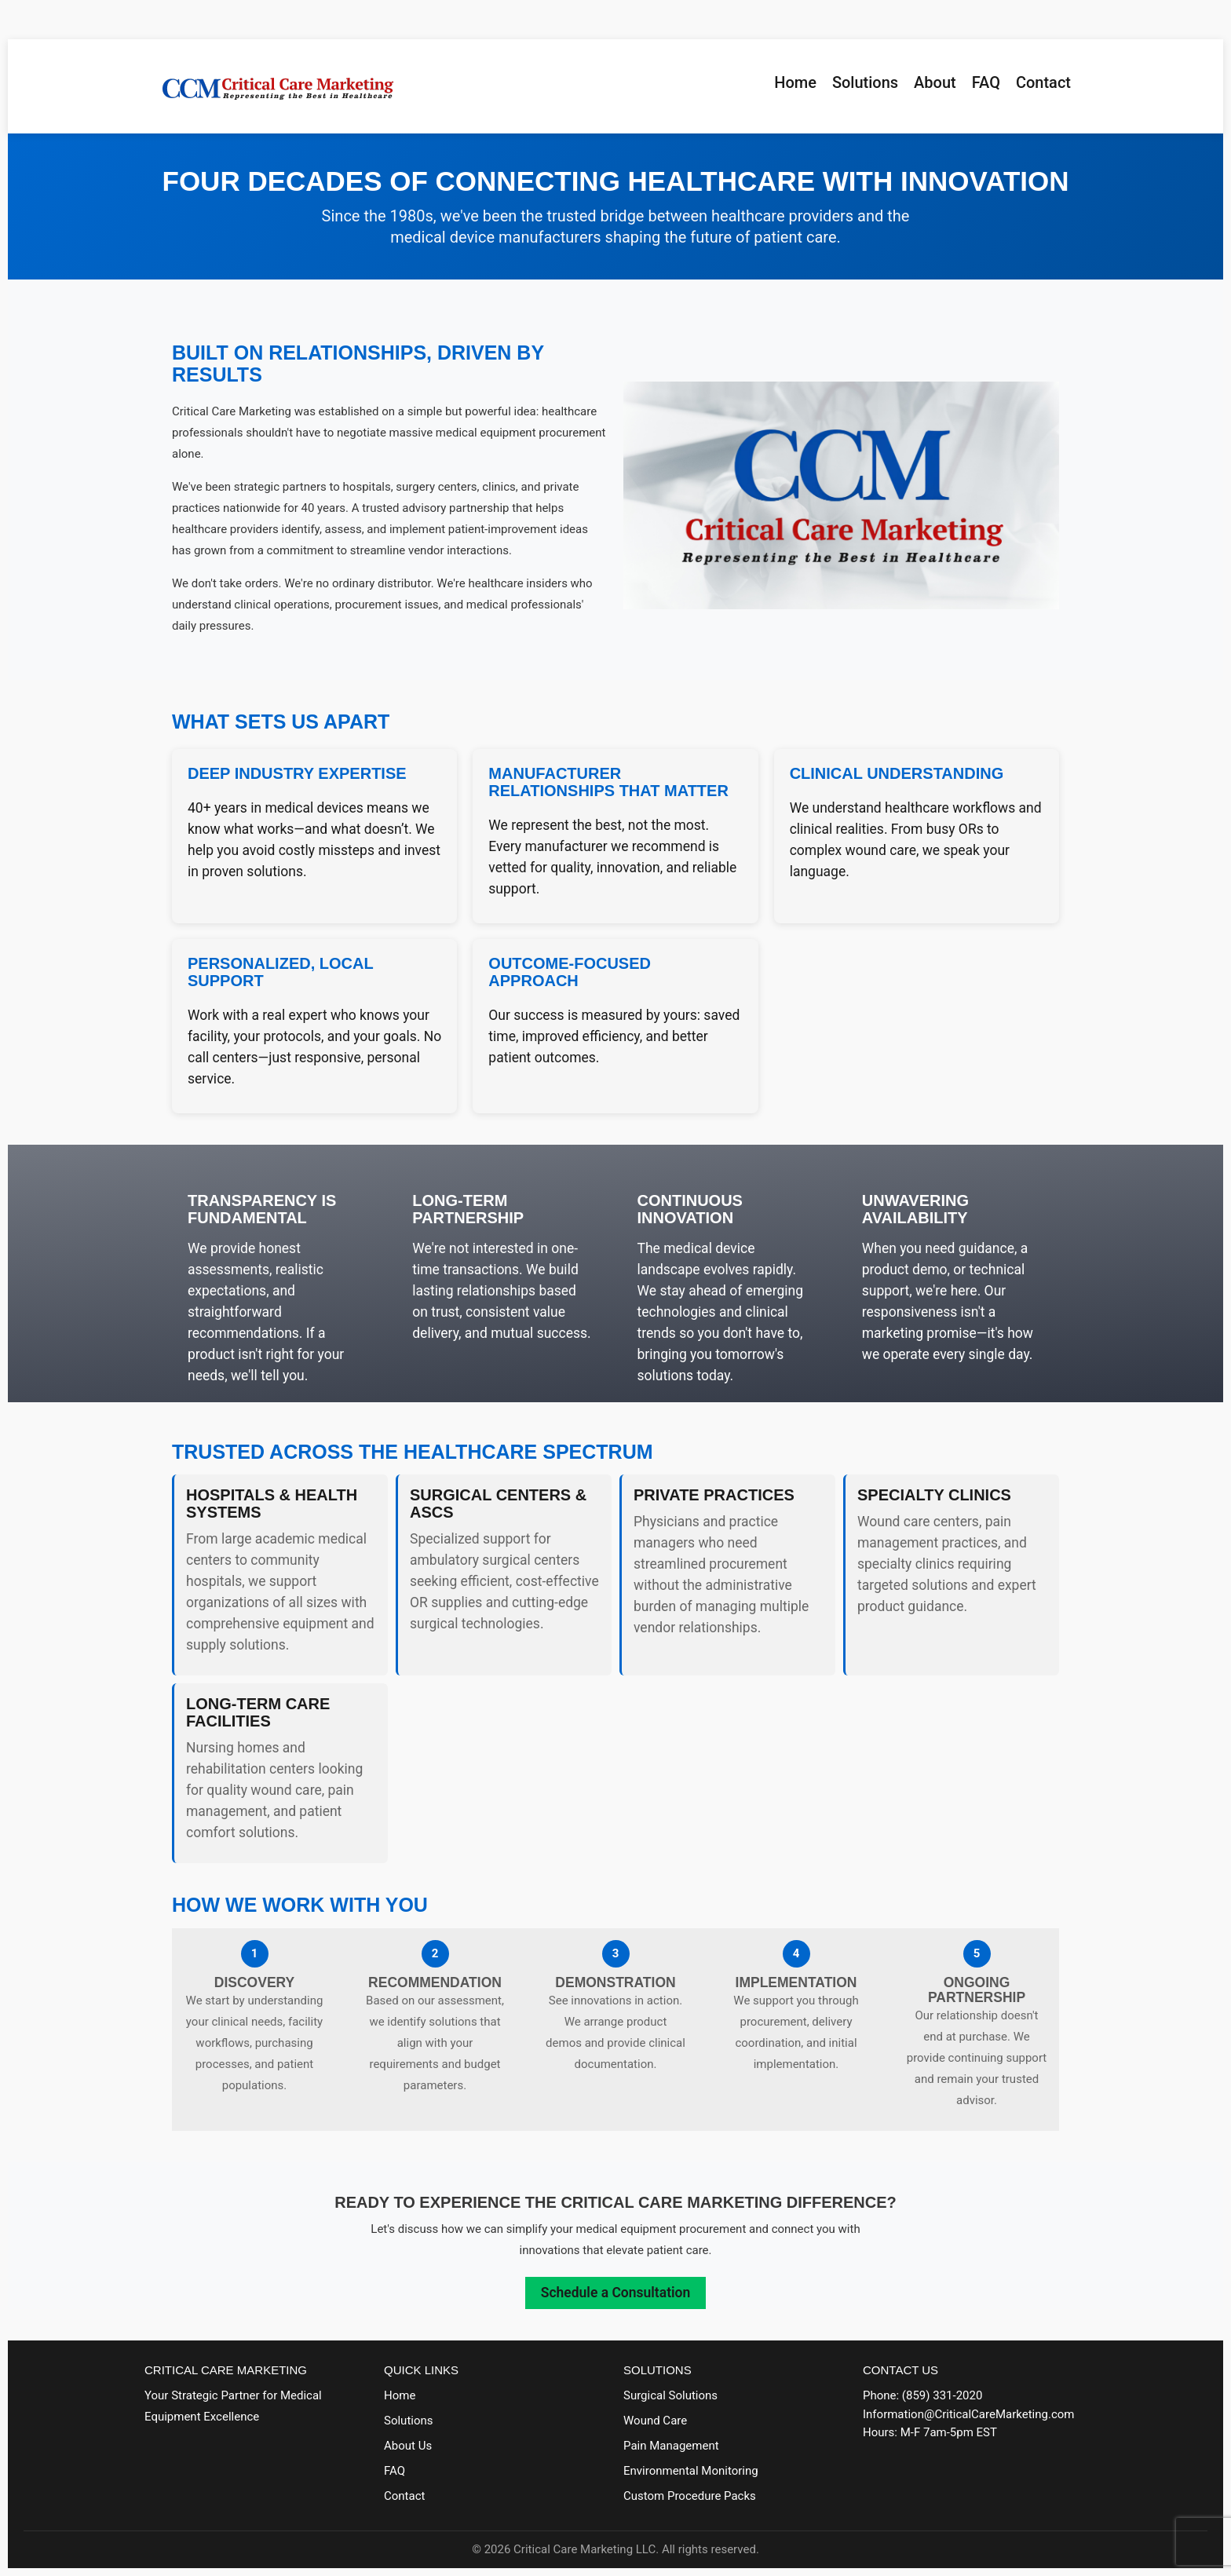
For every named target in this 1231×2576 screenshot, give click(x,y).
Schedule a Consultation (615, 2292)
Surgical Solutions (670, 2395)
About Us (408, 2446)
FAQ (986, 82)
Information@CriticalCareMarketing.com (968, 2414)
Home (795, 82)
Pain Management (671, 2446)
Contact (1043, 82)
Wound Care (655, 2420)
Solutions (865, 82)
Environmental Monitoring (690, 2471)
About (935, 82)
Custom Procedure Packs (689, 2496)
